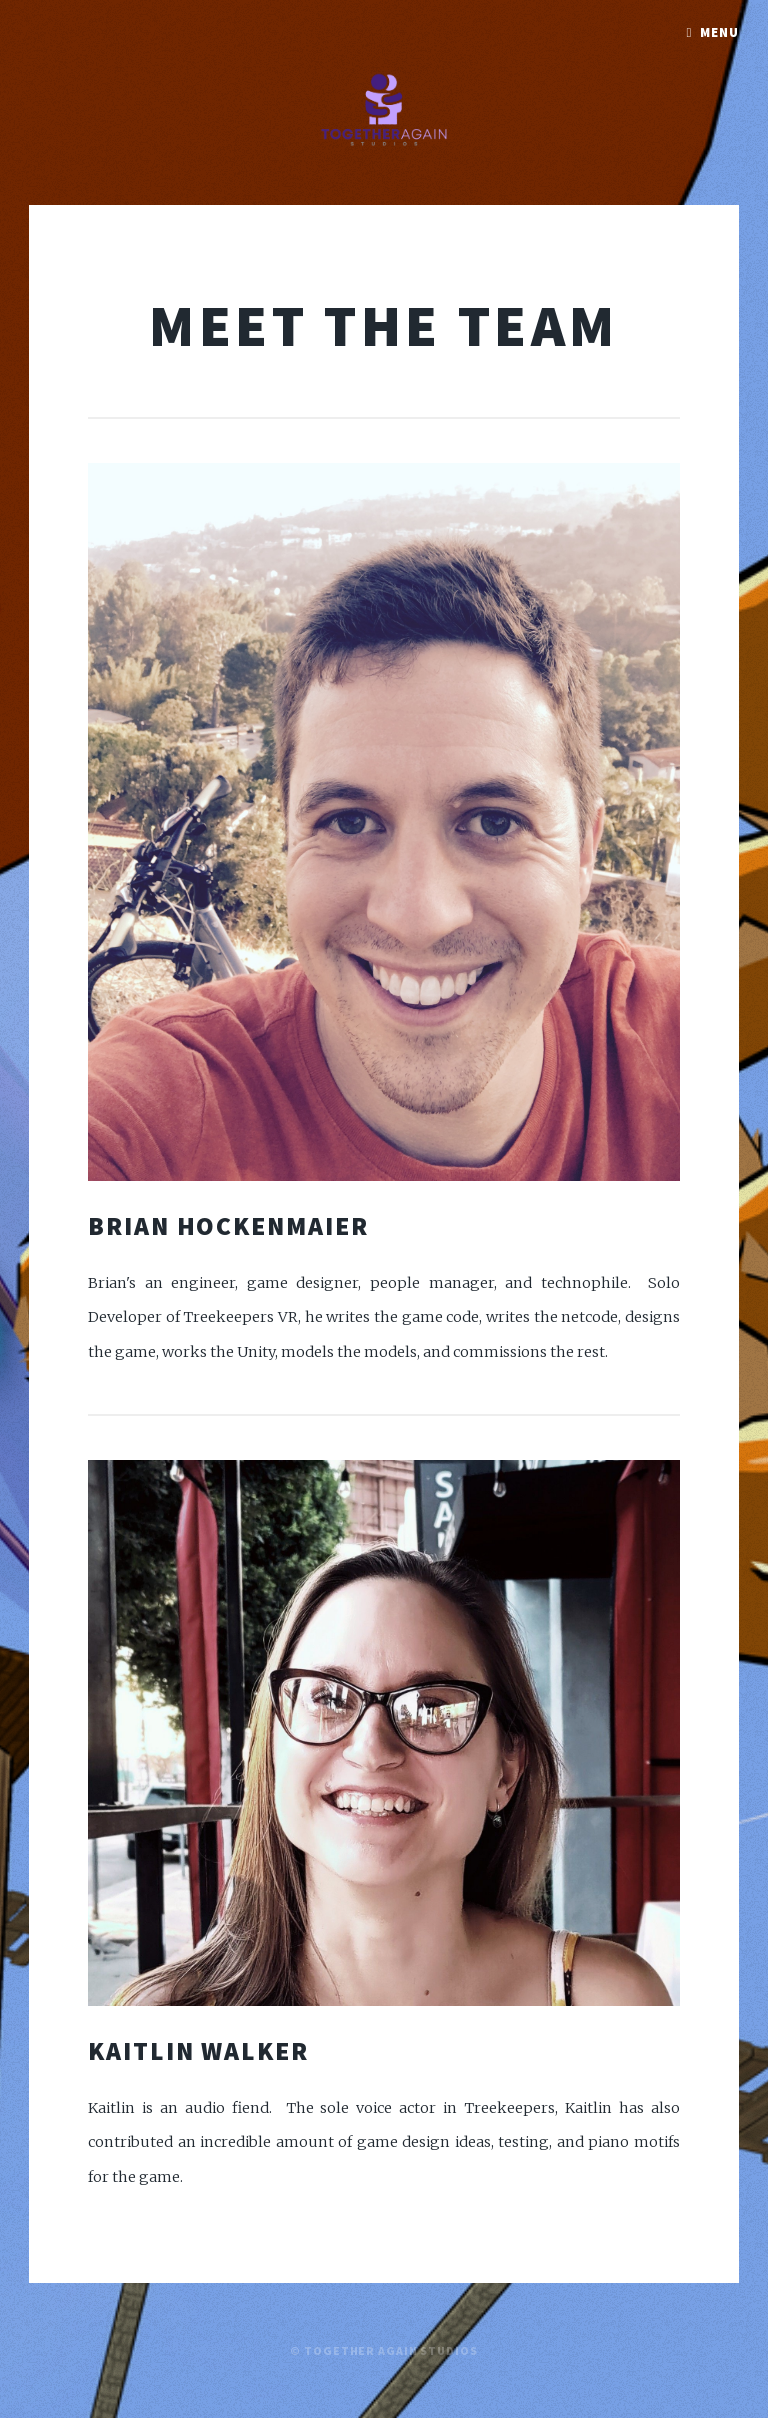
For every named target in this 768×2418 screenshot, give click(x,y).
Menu (719, 32)
